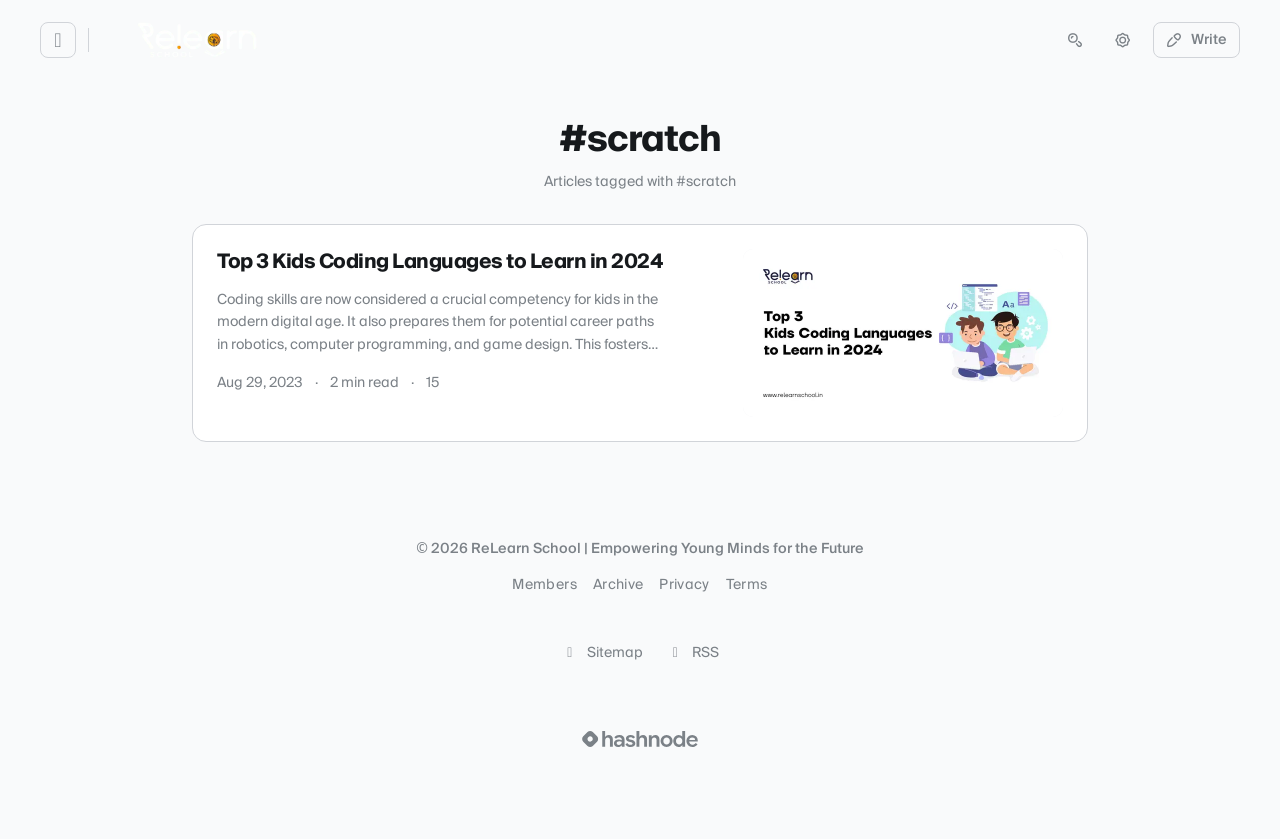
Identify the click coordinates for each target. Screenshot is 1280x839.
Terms (747, 585)
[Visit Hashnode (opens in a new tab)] (640, 739)
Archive (618, 585)
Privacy (684, 585)
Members (544, 585)
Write (1197, 40)
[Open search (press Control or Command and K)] (1075, 40)
